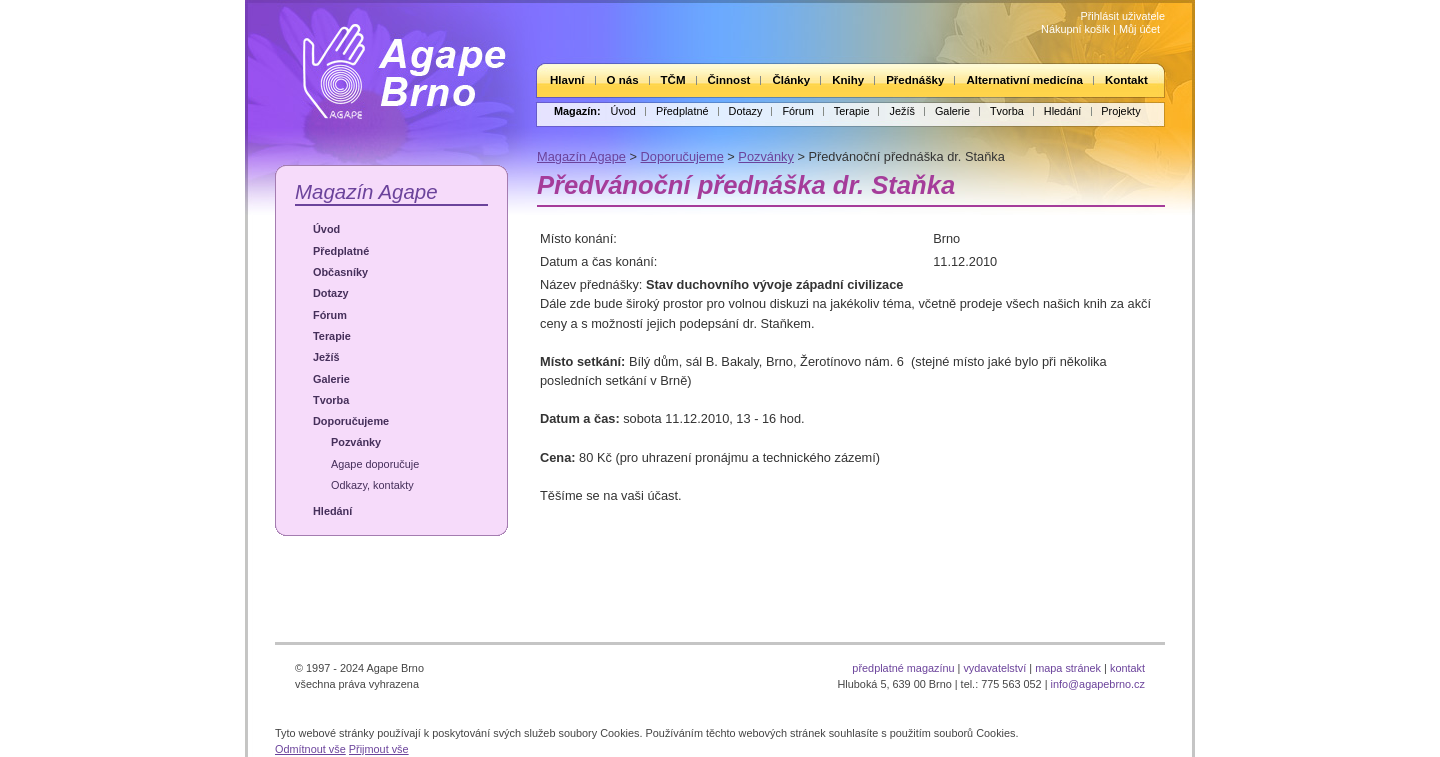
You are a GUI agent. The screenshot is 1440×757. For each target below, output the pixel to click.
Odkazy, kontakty (372, 485)
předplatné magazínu (903, 668)
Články (791, 80)
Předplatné (682, 111)
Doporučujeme (351, 421)
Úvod (623, 111)
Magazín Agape (366, 191)
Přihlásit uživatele (1122, 16)
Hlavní (567, 80)
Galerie (952, 111)
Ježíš (901, 111)
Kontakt (1126, 80)
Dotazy (746, 111)
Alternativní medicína (1024, 80)
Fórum (797, 111)
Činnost (729, 80)
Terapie (852, 111)
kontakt (1127, 668)
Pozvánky (356, 442)
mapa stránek (1068, 668)
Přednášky (915, 80)
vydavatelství (994, 668)
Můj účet (1139, 29)
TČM (673, 80)
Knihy (848, 80)
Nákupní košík (1075, 29)
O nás (623, 80)
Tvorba (1007, 111)
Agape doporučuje (375, 464)
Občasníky (340, 272)
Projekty (1120, 111)
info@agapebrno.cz (1098, 684)
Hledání (1062, 111)
